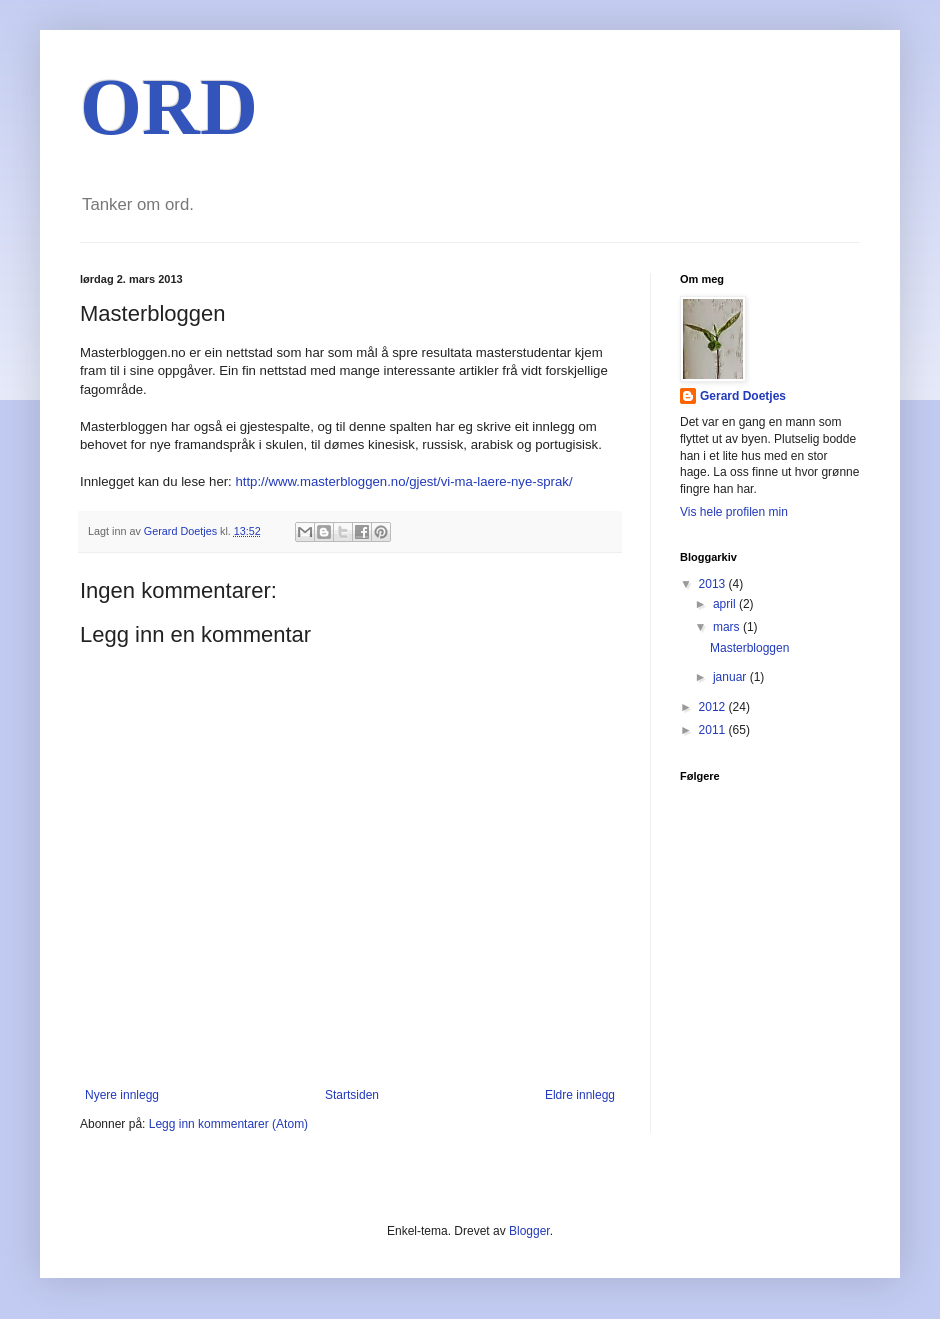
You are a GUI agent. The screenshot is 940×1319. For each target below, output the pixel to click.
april (726, 604)
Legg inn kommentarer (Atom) (228, 1124)
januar (731, 677)
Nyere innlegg (122, 1095)
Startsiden (352, 1095)
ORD (169, 107)
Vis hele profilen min (734, 512)
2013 (714, 584)
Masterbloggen (749, 648)
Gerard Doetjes (743, 396)
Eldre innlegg (580, 1095)
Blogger (529, 1231)
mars (728, 627)
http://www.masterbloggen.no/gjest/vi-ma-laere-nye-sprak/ (403, 481)
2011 (714, 730)
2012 (714, 707)
